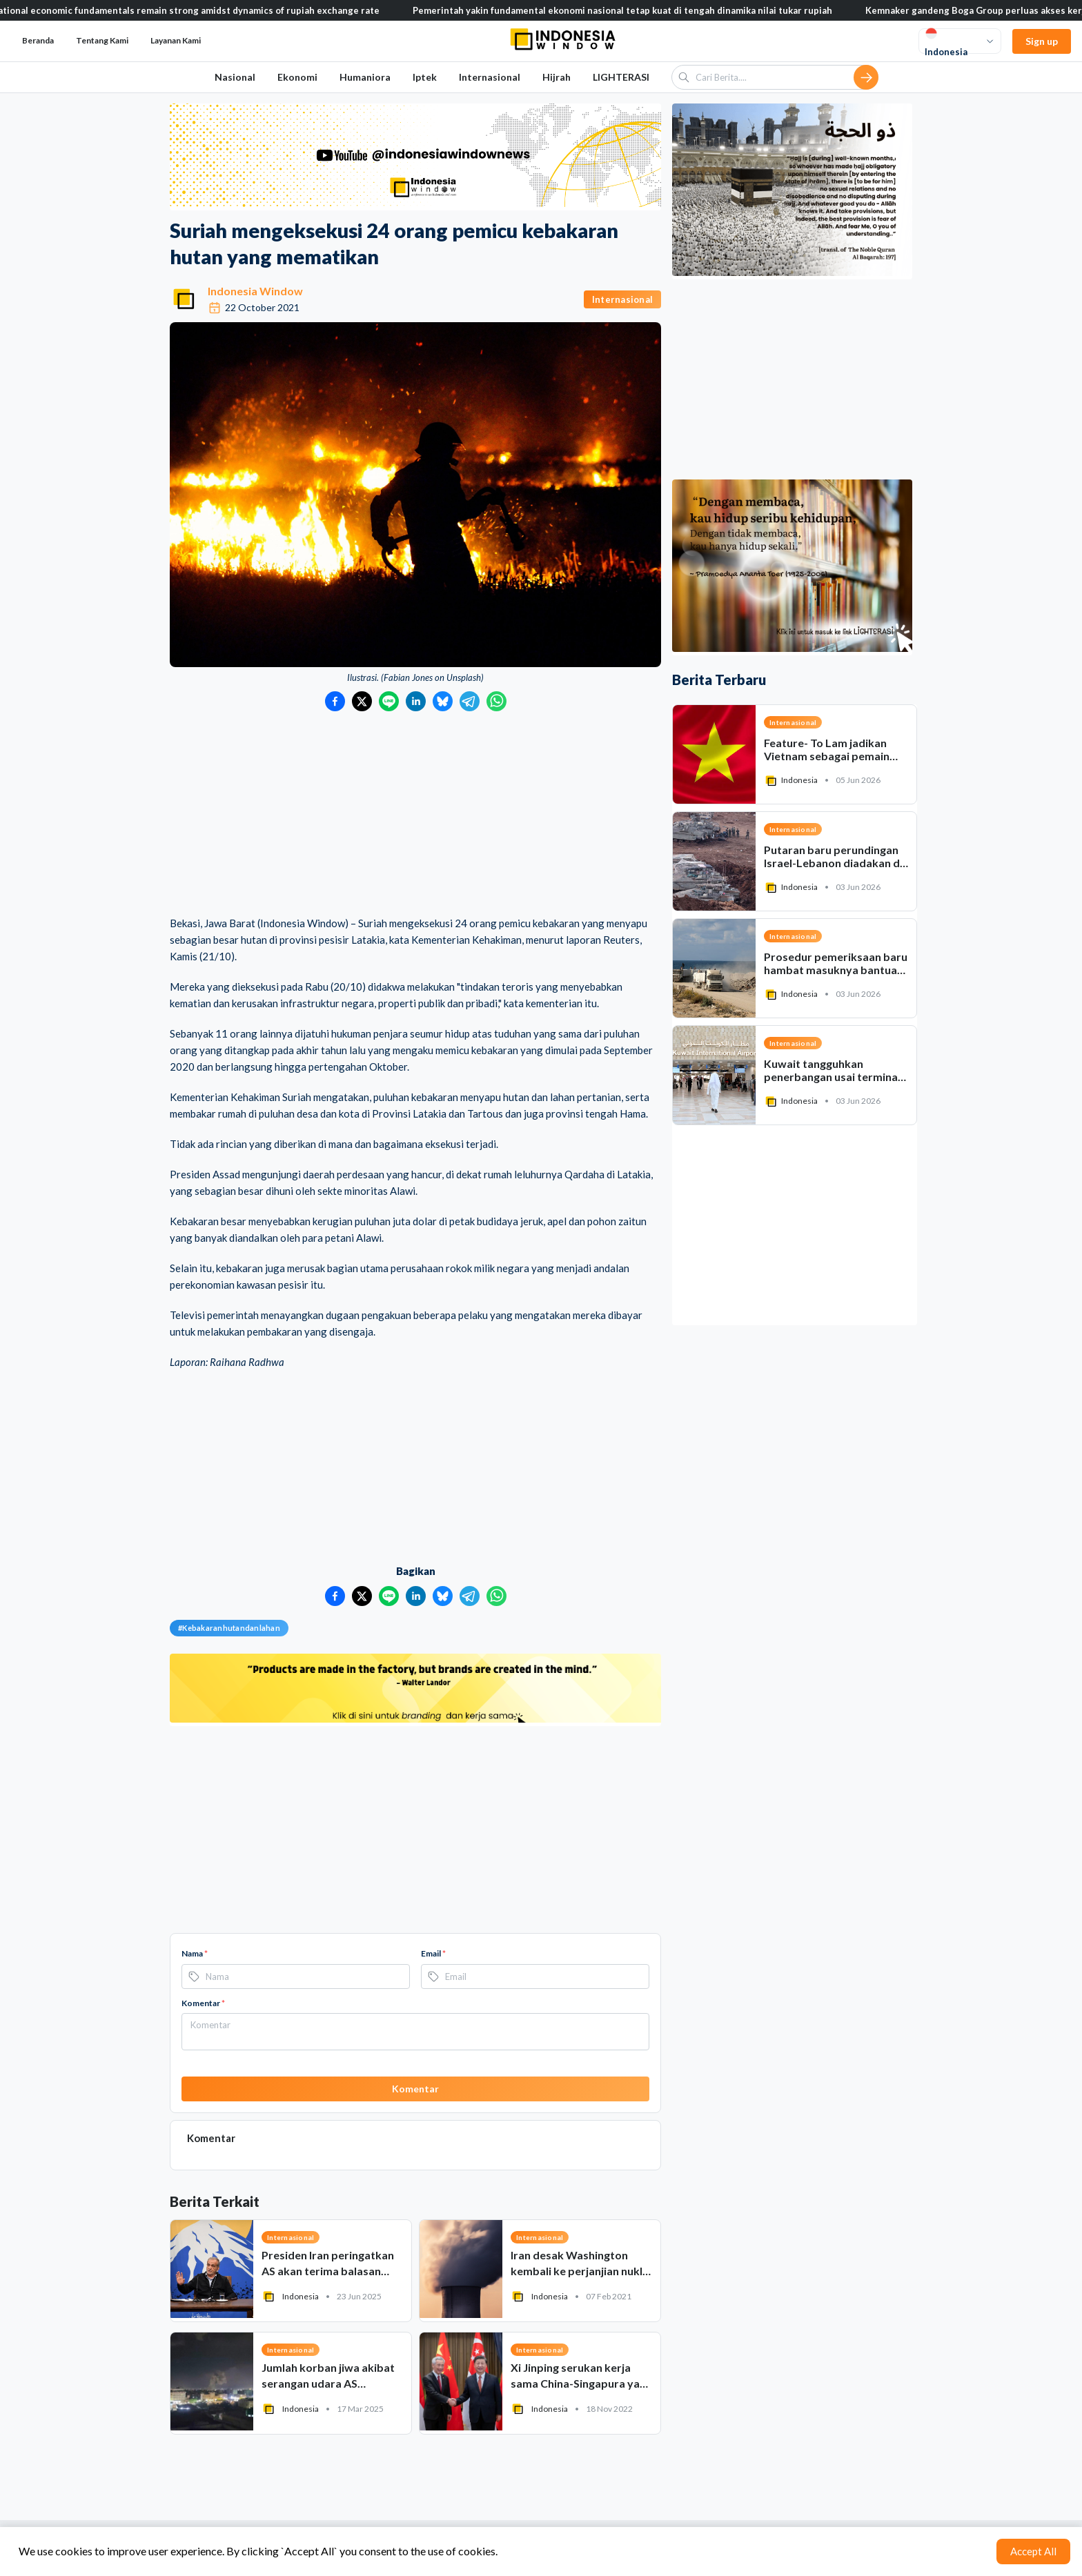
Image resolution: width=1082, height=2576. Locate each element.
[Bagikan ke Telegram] (470, 701)
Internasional (489, 77)
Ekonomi (297, 77)
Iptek (425, 77)
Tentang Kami (102, 40)
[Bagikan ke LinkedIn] (416, 701)
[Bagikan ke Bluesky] (443, 701)
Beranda (38, 40)
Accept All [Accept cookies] (1033, 2551)
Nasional (235, 77)
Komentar (203, 2003)
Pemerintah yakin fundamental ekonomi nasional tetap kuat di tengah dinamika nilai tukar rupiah (650, 10)
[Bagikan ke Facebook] (335, 701)
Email (433, 1953)
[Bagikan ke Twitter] (362, 701)
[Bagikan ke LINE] (389, 701)
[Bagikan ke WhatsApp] (496, 701)
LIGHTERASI (621, 77)
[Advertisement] (415, 814)
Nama (194, 1953)
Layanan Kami (175, 40)
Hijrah (556, 77)
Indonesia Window (255, 290)
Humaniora (365, 77)
